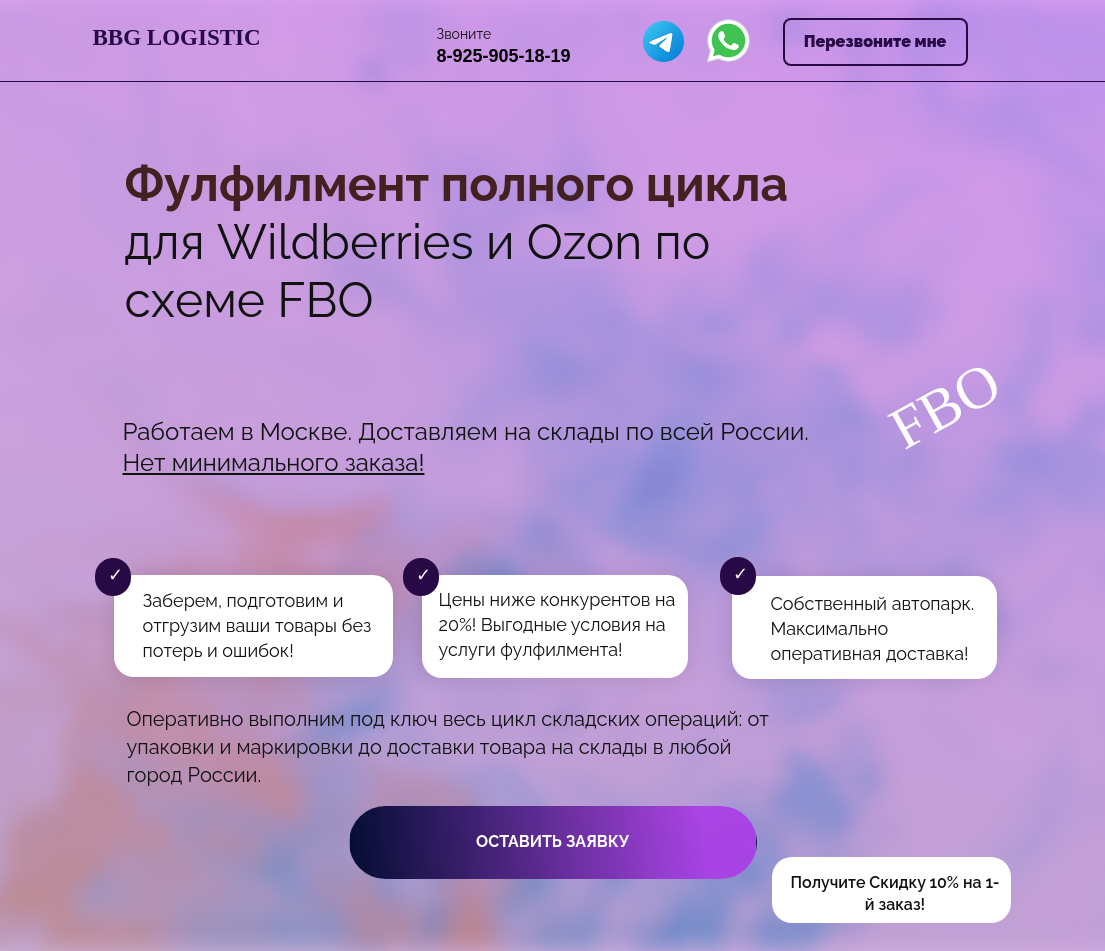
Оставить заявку (552, 841)
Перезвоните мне (875, 41)
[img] (663, 41)
